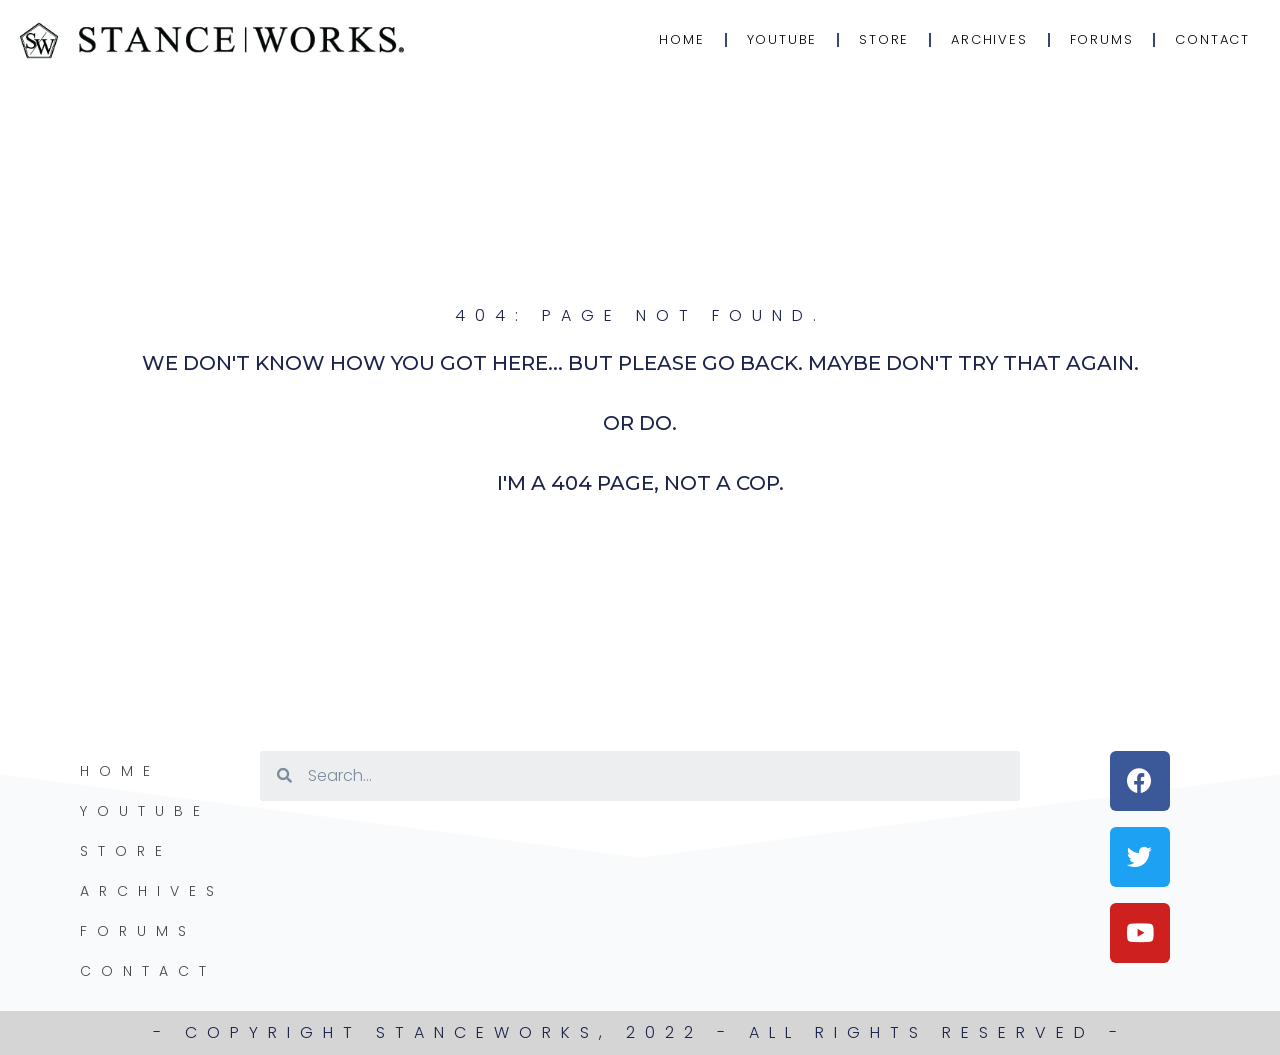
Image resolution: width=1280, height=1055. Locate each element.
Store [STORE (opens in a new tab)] (884, 39)
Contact (1212, 39)
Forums (1102, 39)
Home (681, 39)
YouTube (782, 39)
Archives (989, 39)
